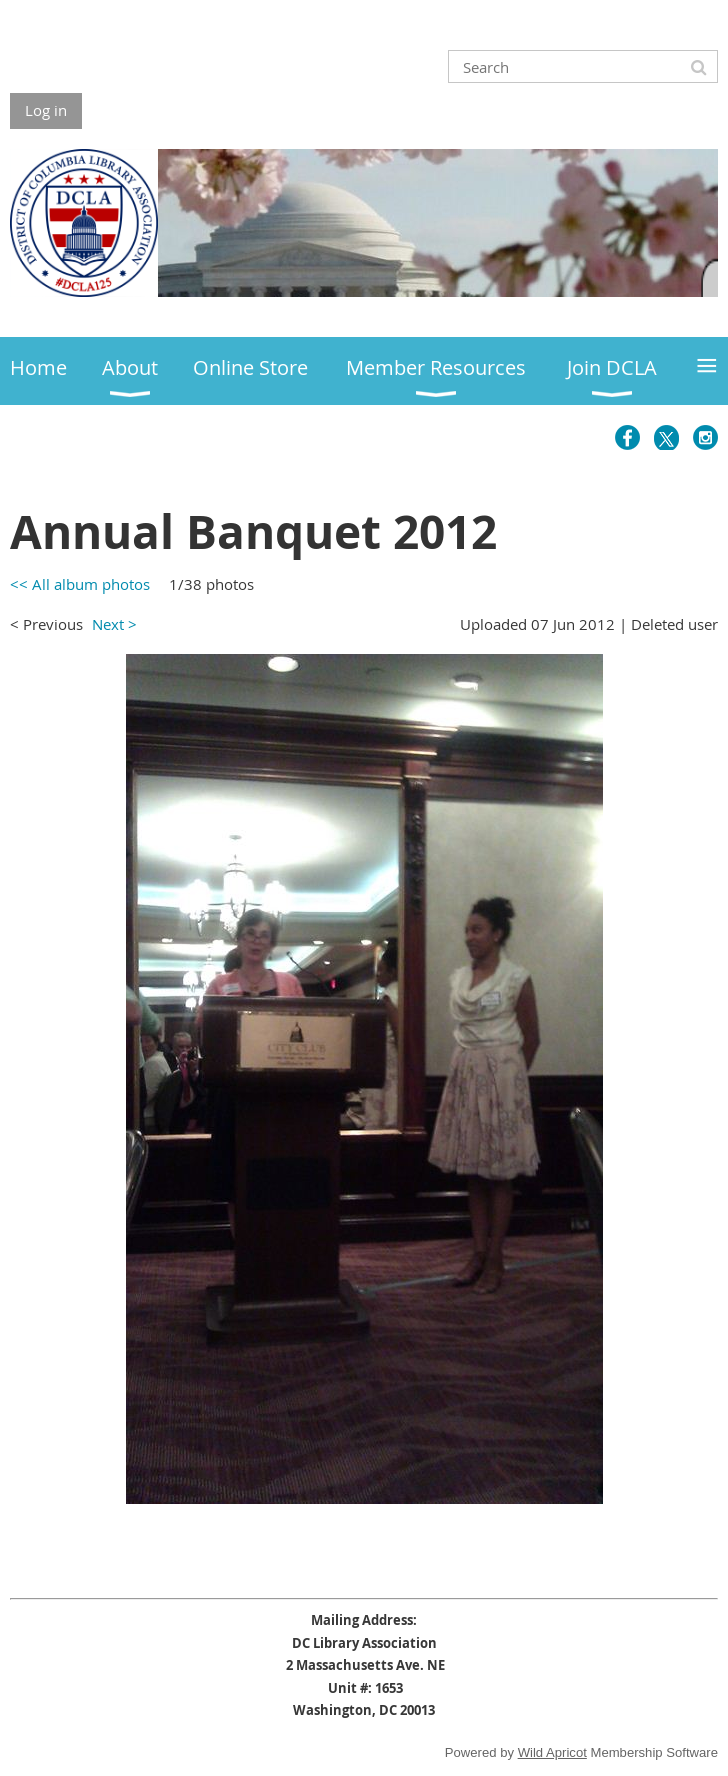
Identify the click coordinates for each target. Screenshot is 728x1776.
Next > (114, 624)
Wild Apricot (552, 1752)
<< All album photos (80, 584)
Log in (46, 110)
